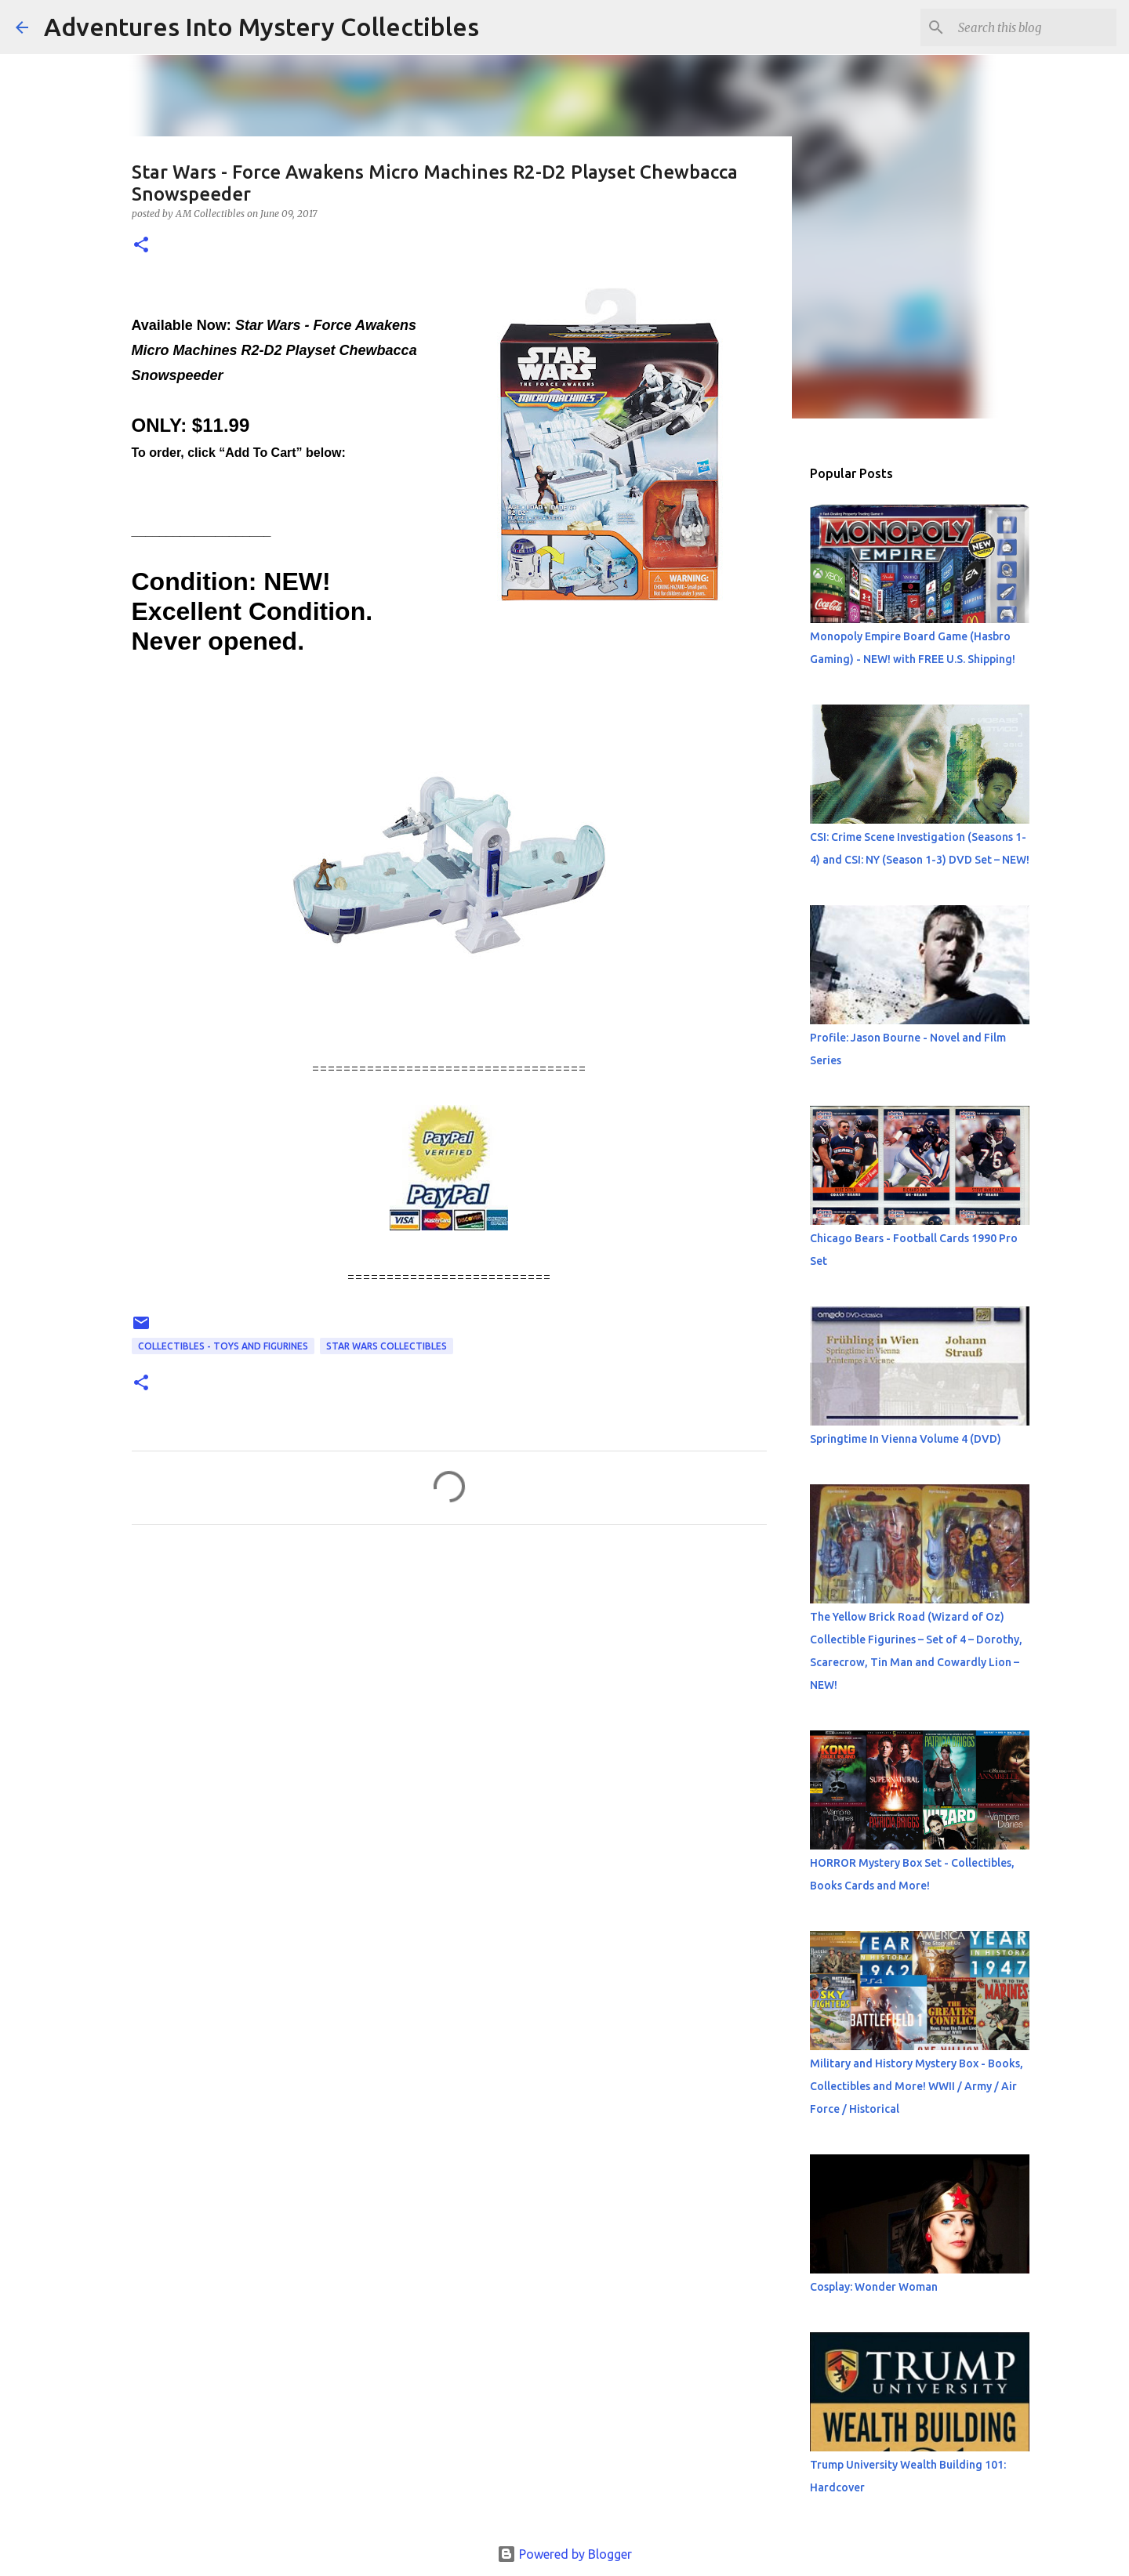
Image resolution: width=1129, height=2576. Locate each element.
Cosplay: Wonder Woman (874, 2287)
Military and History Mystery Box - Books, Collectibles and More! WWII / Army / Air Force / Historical (916, 2086)
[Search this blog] (1034, 27)
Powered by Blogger (564, 2554)
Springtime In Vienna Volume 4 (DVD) (905, 1439)
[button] (141, 245)
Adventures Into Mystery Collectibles (261, 27)
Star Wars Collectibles (386, 1346)
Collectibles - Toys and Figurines (223, 1346)
